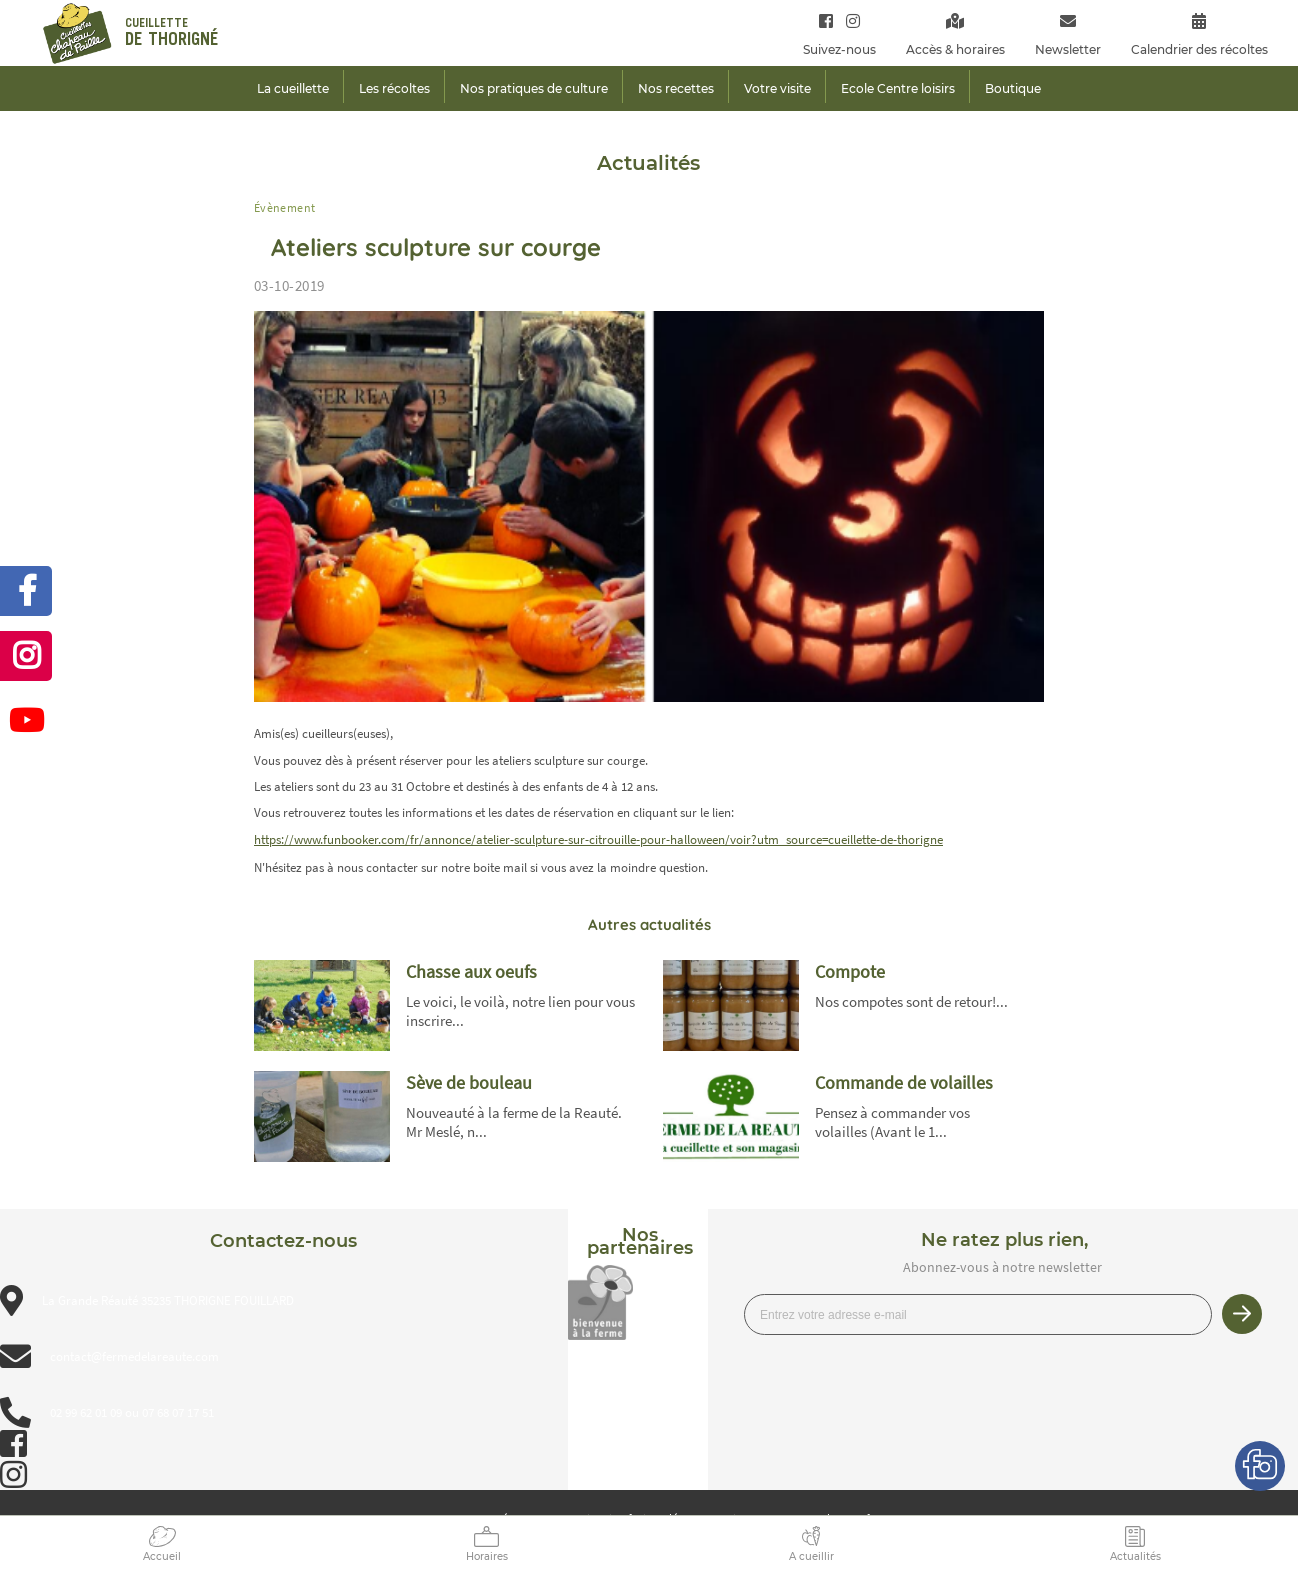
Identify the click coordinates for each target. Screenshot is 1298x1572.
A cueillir (811, 1556)
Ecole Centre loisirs (898, 88)
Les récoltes (394, 88)
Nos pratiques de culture (534, 88)
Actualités (1135, 1556)
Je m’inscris (1242, 1314)
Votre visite (777, 88)
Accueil (162, 1556)
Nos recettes (676, 88)
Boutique (1013, 88)
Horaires (487, 1556)
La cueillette (293, 88)
